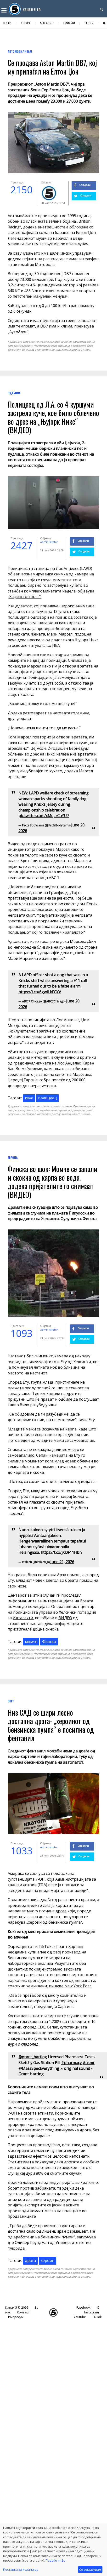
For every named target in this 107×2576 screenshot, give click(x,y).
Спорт (26, 23)
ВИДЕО (65, 1617)
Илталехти (23, 1617)
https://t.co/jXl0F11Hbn (61, 1552)
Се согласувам (90, 2569)
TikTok (97, 2317)
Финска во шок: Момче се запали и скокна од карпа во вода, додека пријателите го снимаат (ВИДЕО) (52, 1181)
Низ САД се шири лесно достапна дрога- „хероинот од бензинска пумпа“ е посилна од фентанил (51, 1725)
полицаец (18, 585)
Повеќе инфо (55, 2560)
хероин (35, 1922)
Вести (6, 23)
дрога (61, 1911)
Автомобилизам (20, 51)
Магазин (47, 23)
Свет (11, 1701)
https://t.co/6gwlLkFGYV (39, 992)
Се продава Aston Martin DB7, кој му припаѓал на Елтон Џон (52, 67)
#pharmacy (71, 2062)
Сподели (82, 185)
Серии (89, 23)
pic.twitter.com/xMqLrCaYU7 (43, 815)
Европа (13, 1157)
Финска (49, 1641)
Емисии (69, 23)
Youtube (80, 2317)
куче (73, 585)
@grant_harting (32, 2057)
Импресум (15, 2317)
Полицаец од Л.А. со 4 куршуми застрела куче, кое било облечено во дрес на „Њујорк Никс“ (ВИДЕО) (53, 417)
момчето (70, 1449)
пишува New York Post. (70, 1986)
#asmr (89, 2062)
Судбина (14, 393)
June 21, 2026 (62, 1561)
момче (31, 1641)
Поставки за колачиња (20, 2569)
